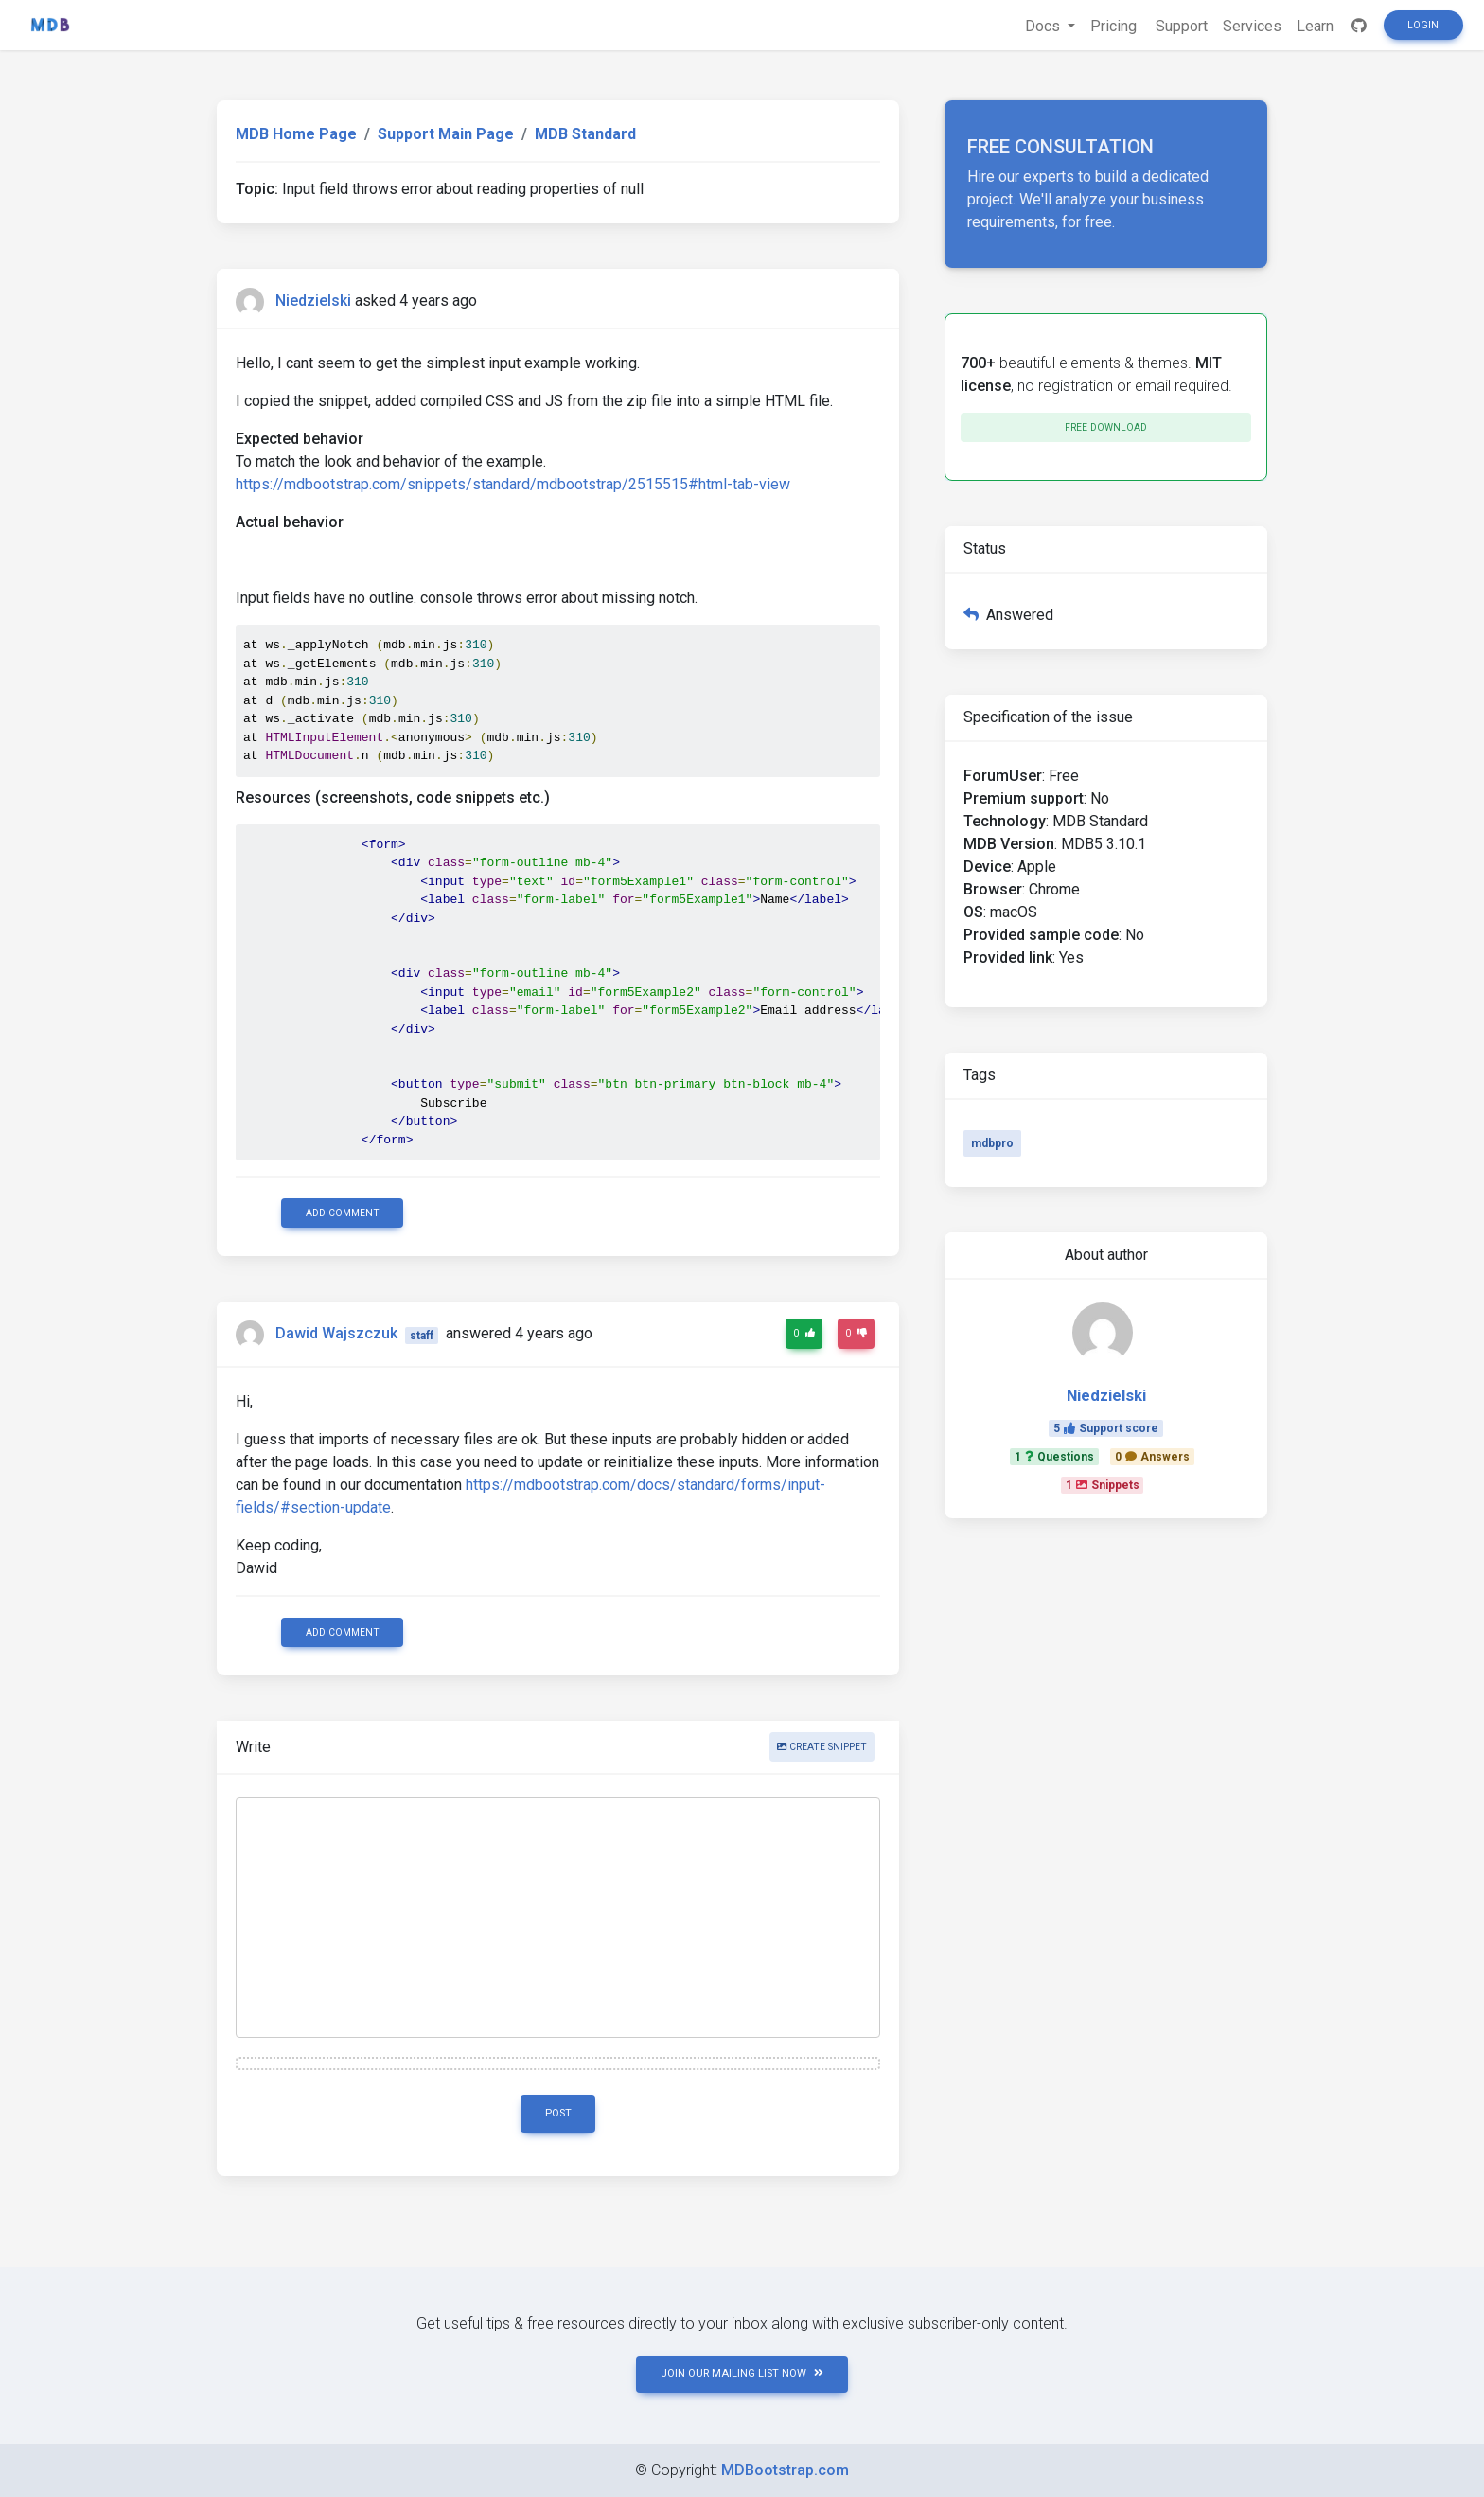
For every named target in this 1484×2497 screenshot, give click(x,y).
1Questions (1054, 1456)
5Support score (1105, 1428)
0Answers (1152, 1456)
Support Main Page (446, 134)
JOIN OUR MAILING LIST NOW (742, 2373)
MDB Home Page (296, 134)
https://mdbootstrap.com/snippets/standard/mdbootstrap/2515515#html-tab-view (513, 484)
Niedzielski (313, 301)
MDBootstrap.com (785, 2470)
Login (1423, 25)
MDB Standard (585, 134)
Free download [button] (1106, 427)
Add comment (343, 1213)
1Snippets (1103, 1485)
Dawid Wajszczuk (336, 1334)
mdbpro (992, 1143)
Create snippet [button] (822, 1747)
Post (558, 2113)
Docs (1044, 26)
